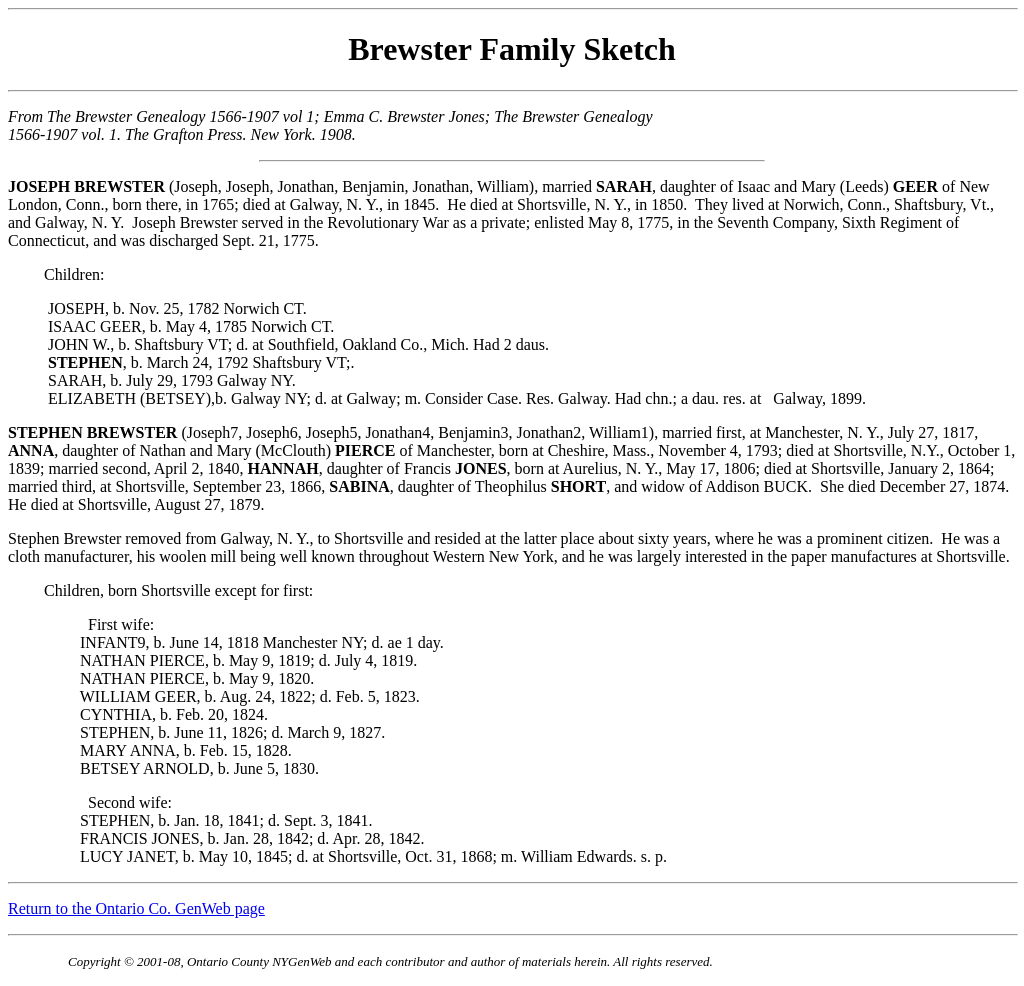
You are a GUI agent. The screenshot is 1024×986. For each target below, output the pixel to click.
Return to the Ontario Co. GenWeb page (136, 908)
